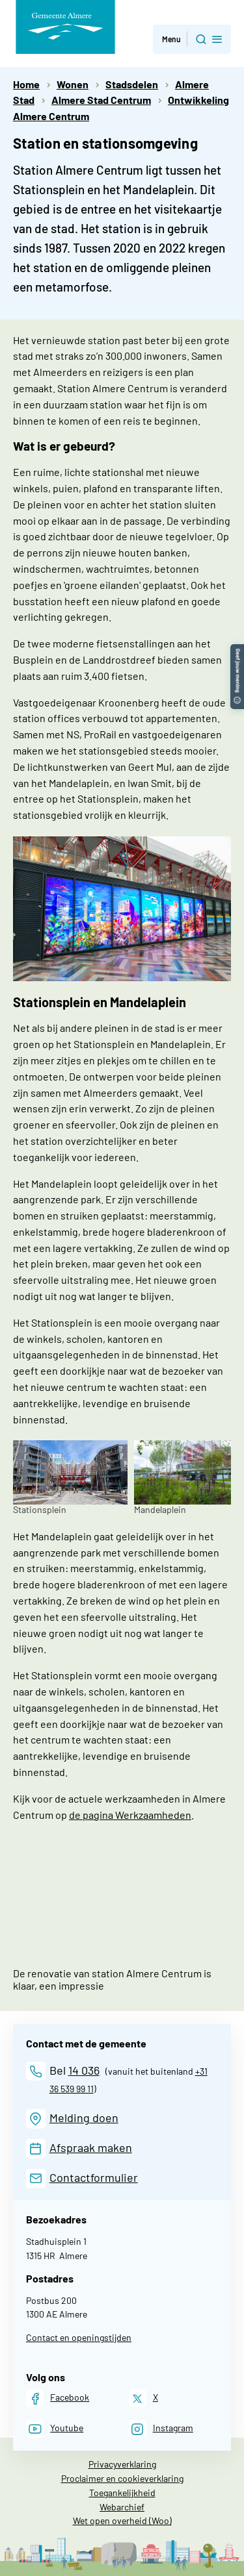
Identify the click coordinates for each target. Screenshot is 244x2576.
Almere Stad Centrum (101, 100)
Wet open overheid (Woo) (122, 2520)
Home (26, 84)
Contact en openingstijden (78, 2337)
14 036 (84, 2070)
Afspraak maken (90, 2147)
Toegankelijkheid (122, 2492)
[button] (237, 650)
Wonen (72, 84)
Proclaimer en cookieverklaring (122, 2478)
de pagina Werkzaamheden (130, 1814)
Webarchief (122, 2506)
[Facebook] (57, 2398)
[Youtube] (54, 2429)
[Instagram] (161, 2429)
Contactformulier (93, 2177)
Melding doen (83, 2117)
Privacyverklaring (122, 2464)
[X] (143, 2398)
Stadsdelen (131, 84)
